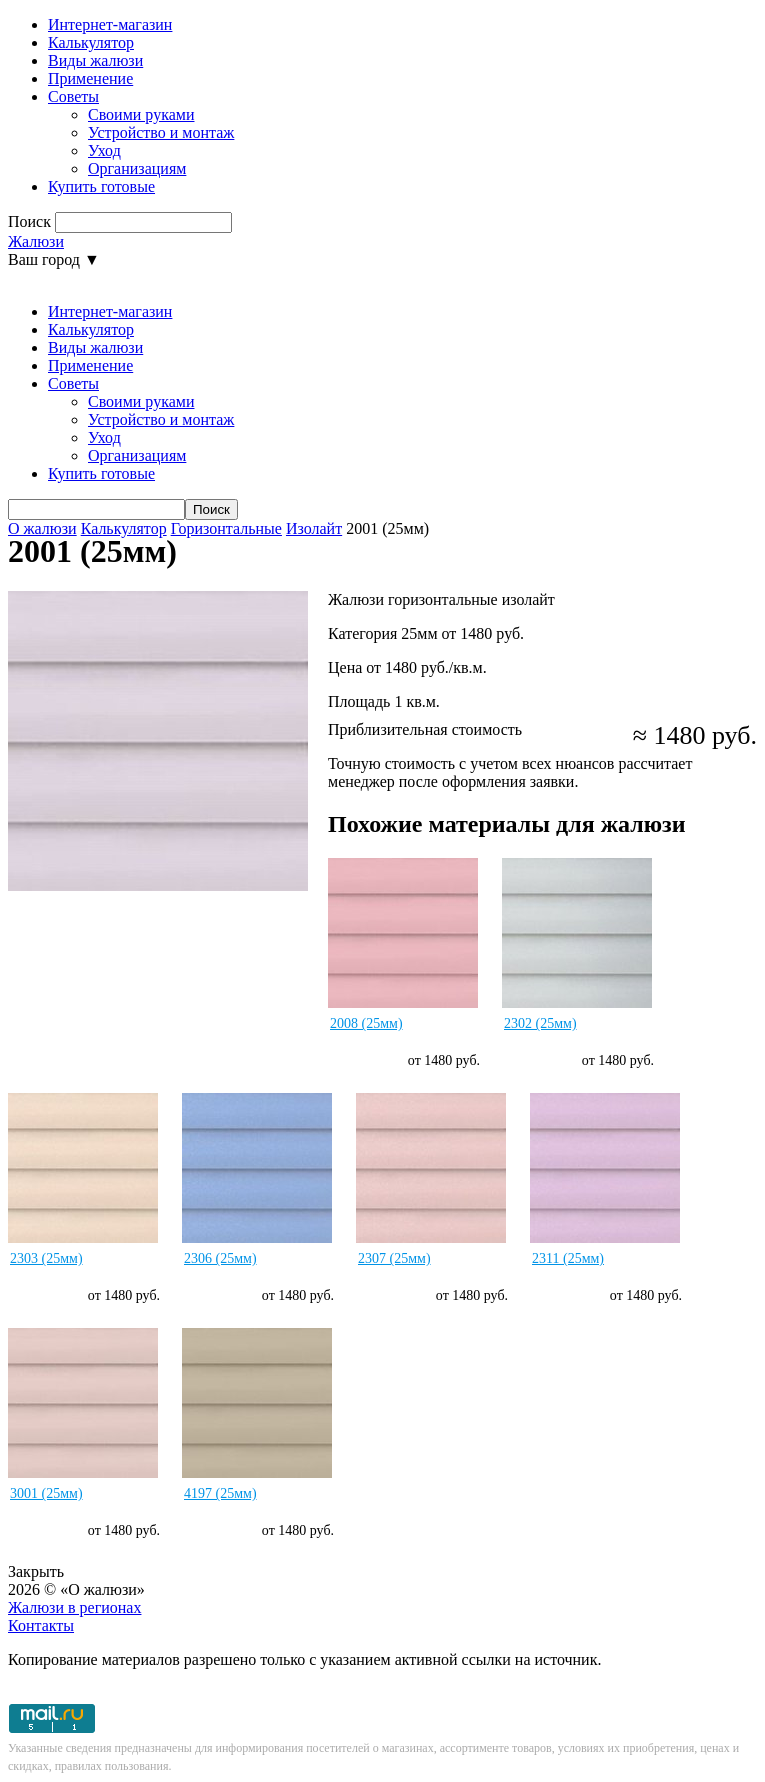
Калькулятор (91, 42)
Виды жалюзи (95, 60)
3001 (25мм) (46, 1494)
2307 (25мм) (394, 1259)
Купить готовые (101, 186)
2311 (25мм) (568, 1259)
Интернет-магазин (110, 24)
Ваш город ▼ (54, 259)
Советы (73, 96)
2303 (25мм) (46, 1259)
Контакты (41, 1625)
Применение (90, 78)
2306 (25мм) (220, 1259)
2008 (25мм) (366, 1024)
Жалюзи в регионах (74, 1607)
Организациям (137, 168)
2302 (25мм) (540, 1024)
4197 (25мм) (220, 1494)
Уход (104, 150)
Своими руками (141, 114)
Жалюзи (36, 241)
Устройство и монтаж (161, 132)
